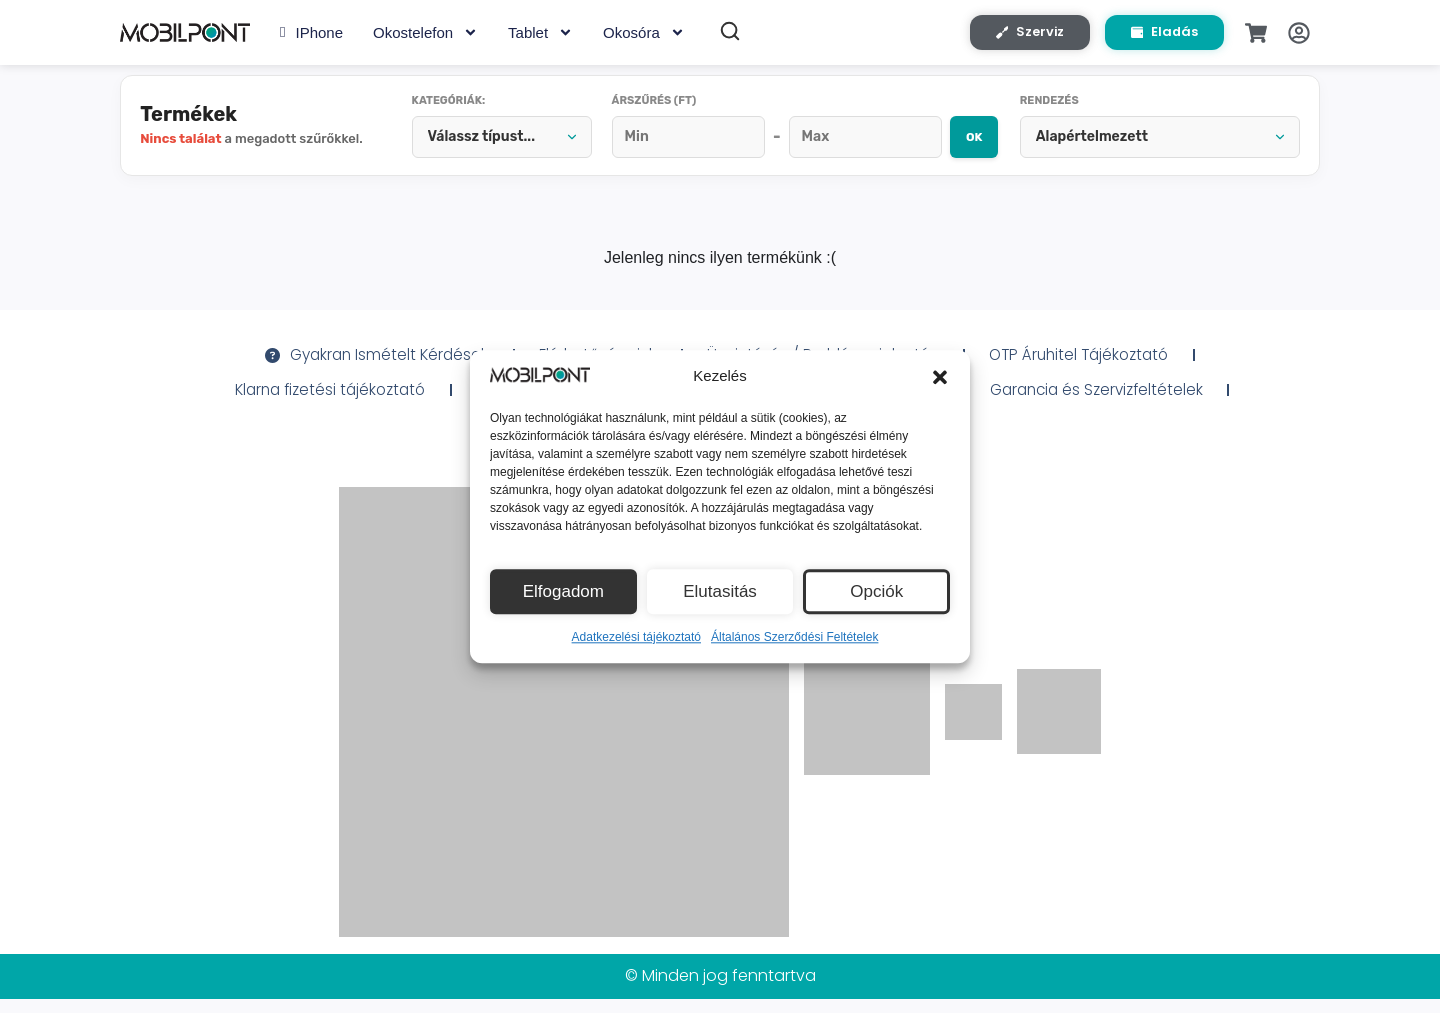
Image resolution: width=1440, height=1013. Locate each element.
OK (959, 145)
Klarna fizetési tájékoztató (316, 401)
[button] (940, 377)
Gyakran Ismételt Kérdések (364, 365)
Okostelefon (425, 35)
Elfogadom (563, 591)
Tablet (540, 35)
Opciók (876, 591)
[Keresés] (730, 34)
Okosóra (644, 35)
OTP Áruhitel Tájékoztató (1090, 365)
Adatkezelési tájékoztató (636, 637)
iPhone (311, 35)
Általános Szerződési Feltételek (794, 637)
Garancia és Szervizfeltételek (1110, 401)
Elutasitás (719, 591)
